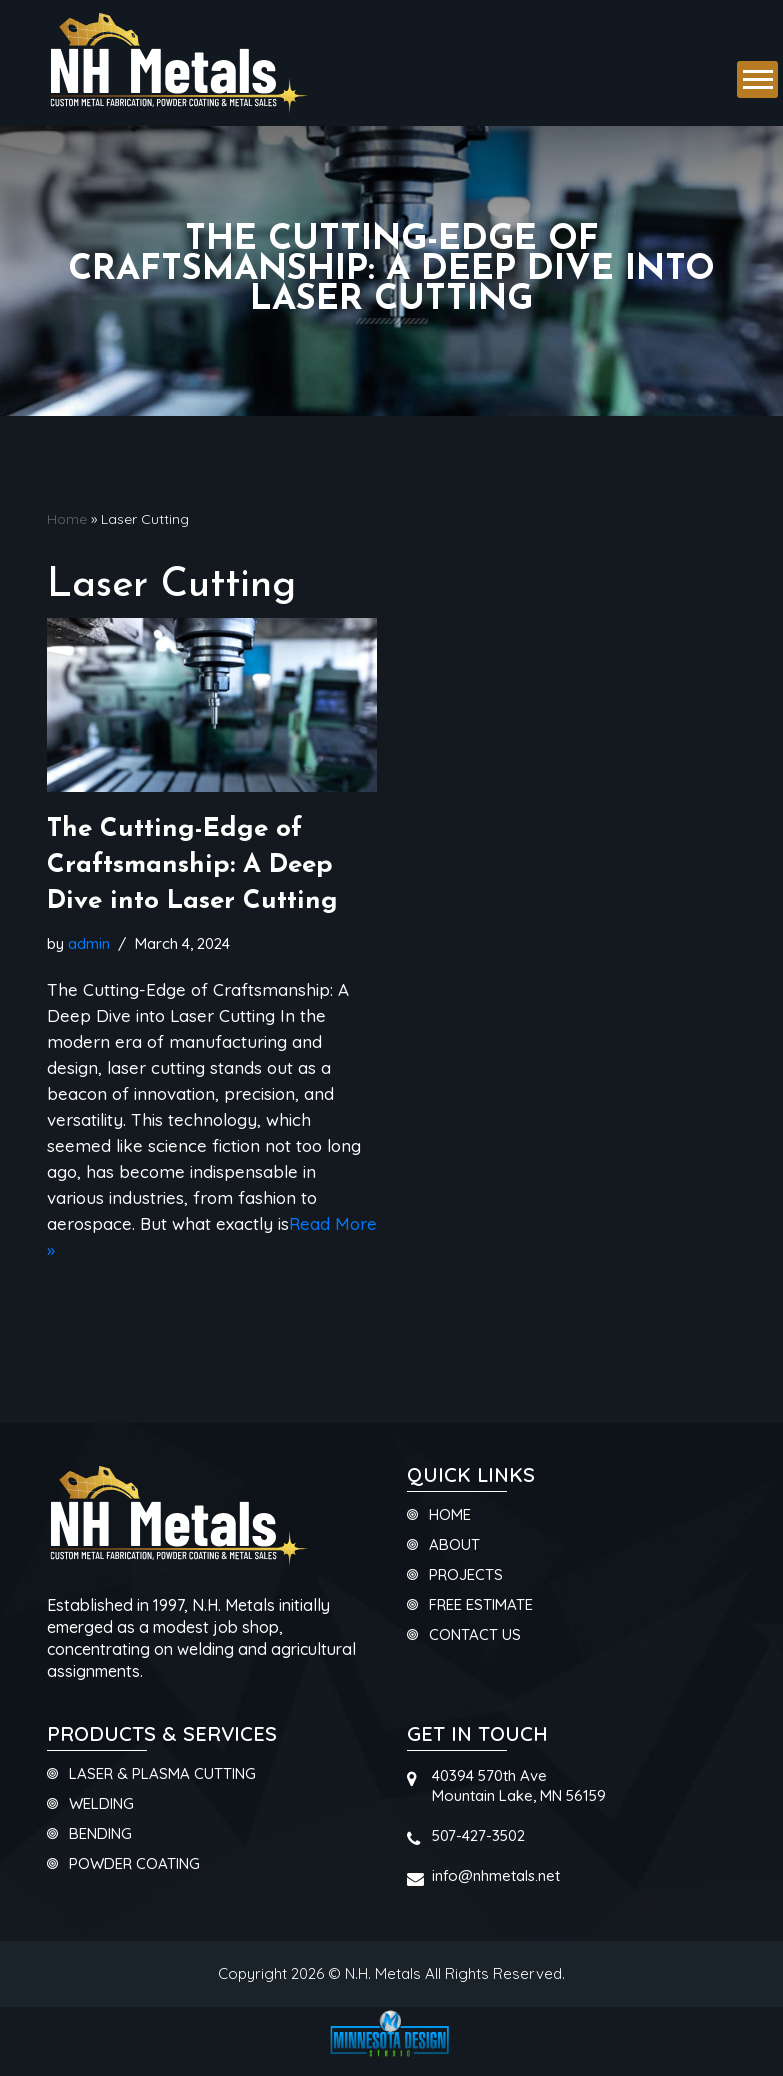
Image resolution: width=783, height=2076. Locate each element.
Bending (100, 1834)
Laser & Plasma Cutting (162, 1774)
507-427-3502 (478, 1835)
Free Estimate (481, 1605)
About (454, 1545)
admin (89, 943)
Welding (101, 1804)
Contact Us (475, 1635)
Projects (466, 1575)
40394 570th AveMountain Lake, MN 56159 (519, 1785)
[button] (757, 79)
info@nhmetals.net (496, 1875)
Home (67, 519)
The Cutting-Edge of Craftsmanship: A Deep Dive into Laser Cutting (192, 866)
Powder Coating (134, 1864)
